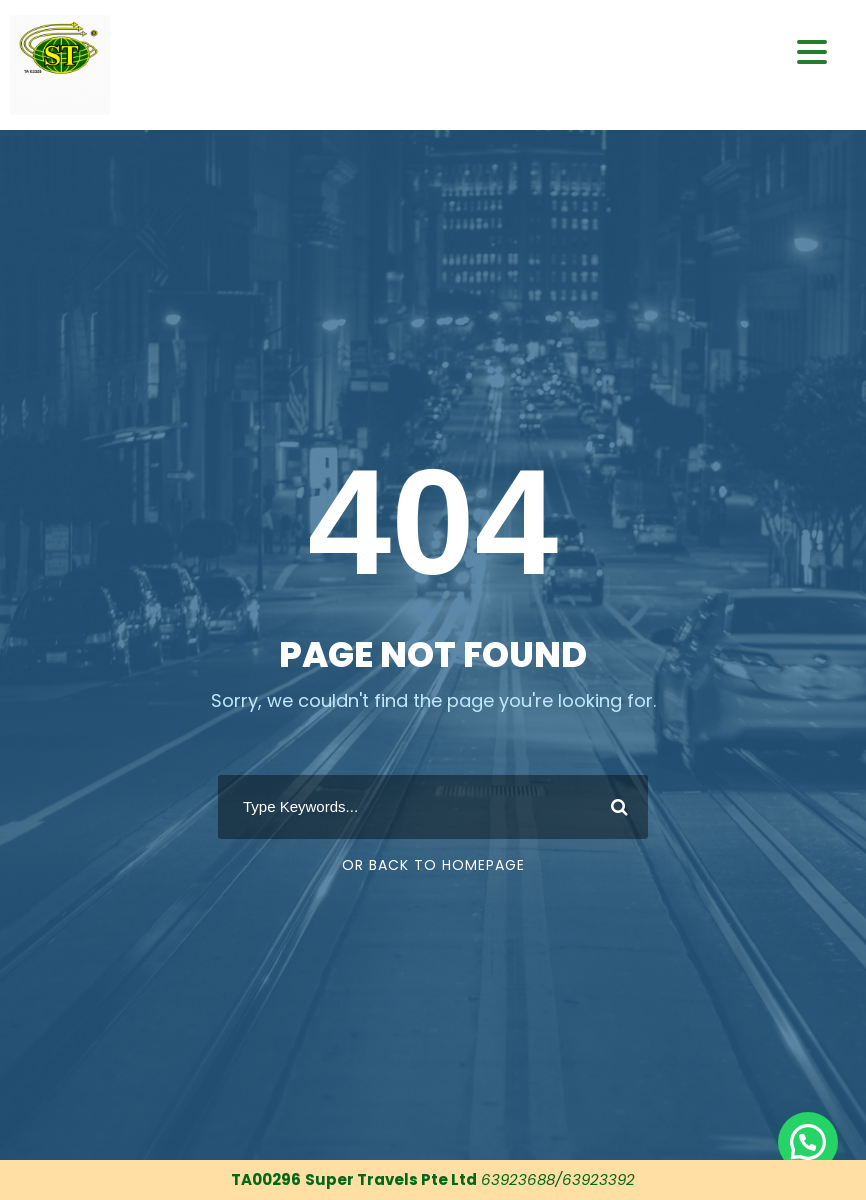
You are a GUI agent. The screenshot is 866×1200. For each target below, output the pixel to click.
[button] (808, 1142)
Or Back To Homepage (433, 865)
